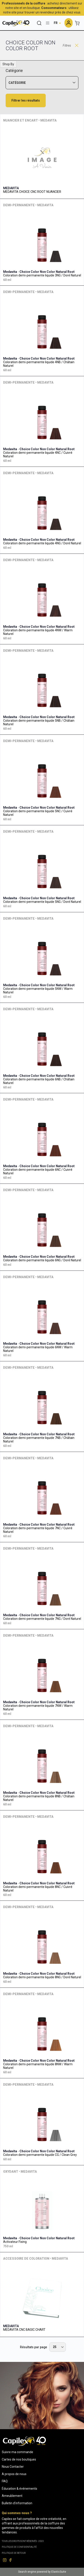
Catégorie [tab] (17, 83)
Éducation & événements (19, 2488)
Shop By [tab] (8, 64)
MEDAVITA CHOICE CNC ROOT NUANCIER (32, 191)
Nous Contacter (13, 2466)
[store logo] (16, 23)
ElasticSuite (58, 2571)
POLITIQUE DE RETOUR (14, 2553)
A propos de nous (14, 2474)
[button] (57, 23)
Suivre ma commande (17, 2452)
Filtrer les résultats (25, 100)
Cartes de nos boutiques (19, 2459)
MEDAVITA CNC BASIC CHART (24, 2329)
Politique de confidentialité (19, 2547)
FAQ (5, 2481)
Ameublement (12, 2496)
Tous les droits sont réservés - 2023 (23, 2541)
